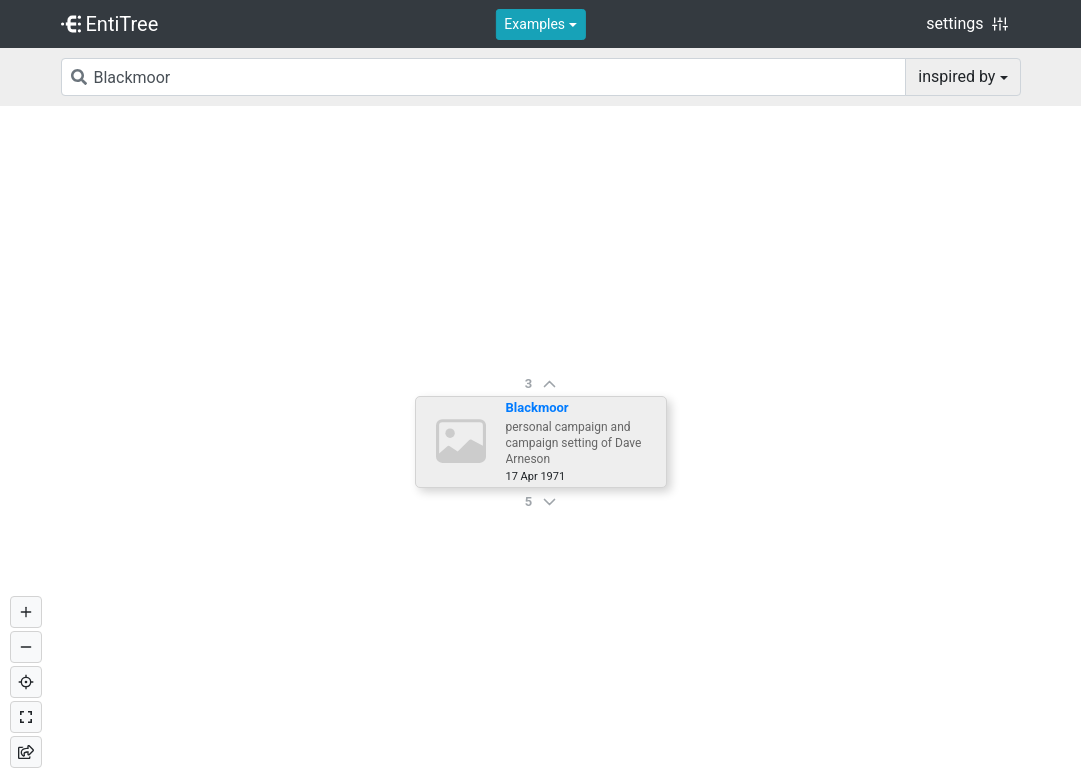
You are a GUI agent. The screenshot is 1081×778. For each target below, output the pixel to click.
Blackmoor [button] (537, 407)
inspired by (956, 76)
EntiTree (110, 24)
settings (966, 23)
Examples (534, 24)
